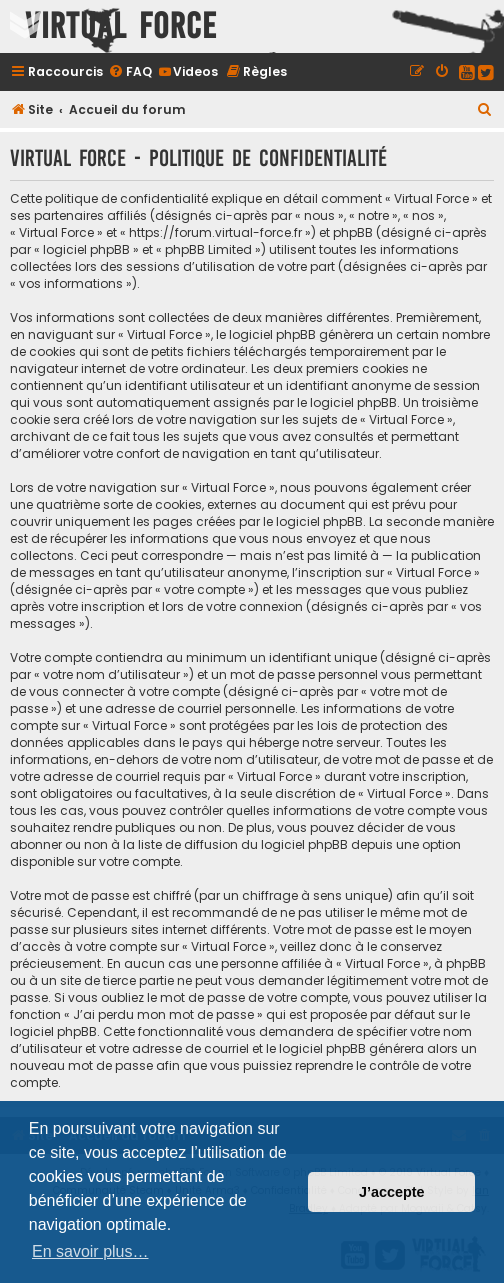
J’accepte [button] (392, 1192)
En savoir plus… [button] (90, 1251)
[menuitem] (130, 71)
